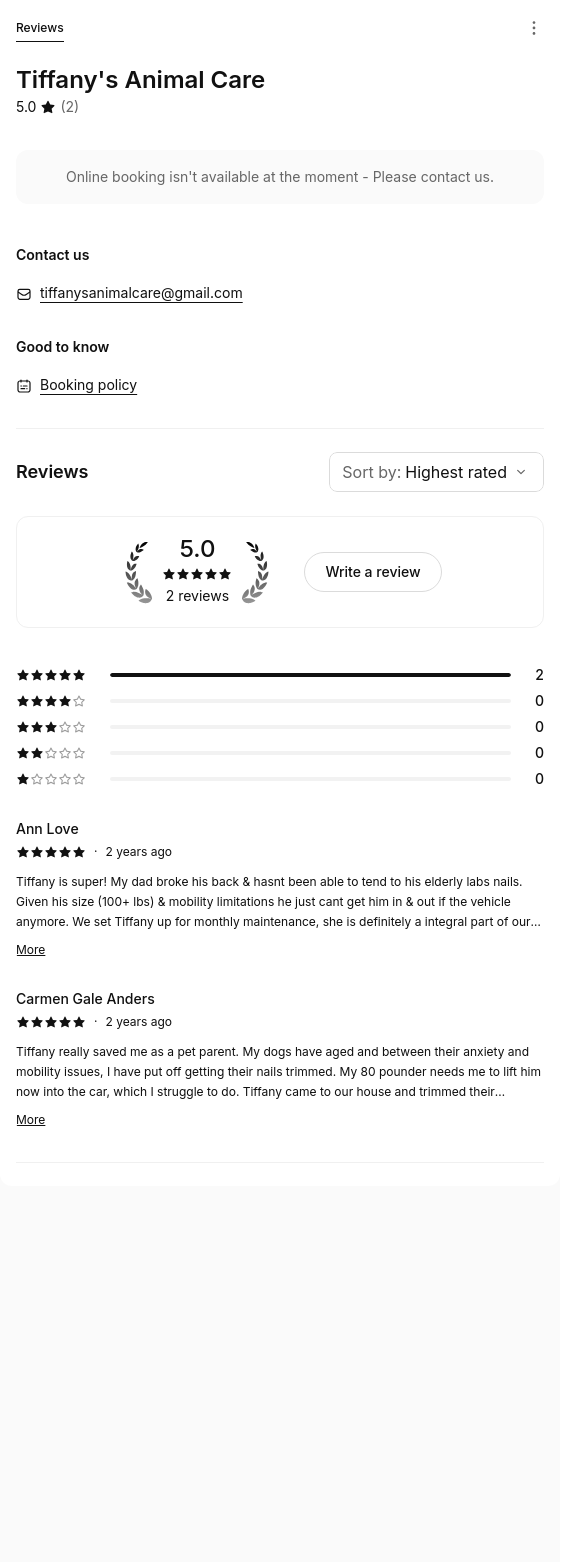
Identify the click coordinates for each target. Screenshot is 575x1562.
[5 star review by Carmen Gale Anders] (280, 1059)
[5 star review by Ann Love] (280, 889)
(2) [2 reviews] (69, 106)
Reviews (40, 31)
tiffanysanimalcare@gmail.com (141, 292)
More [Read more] (30, 949)
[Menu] (534, 28)
